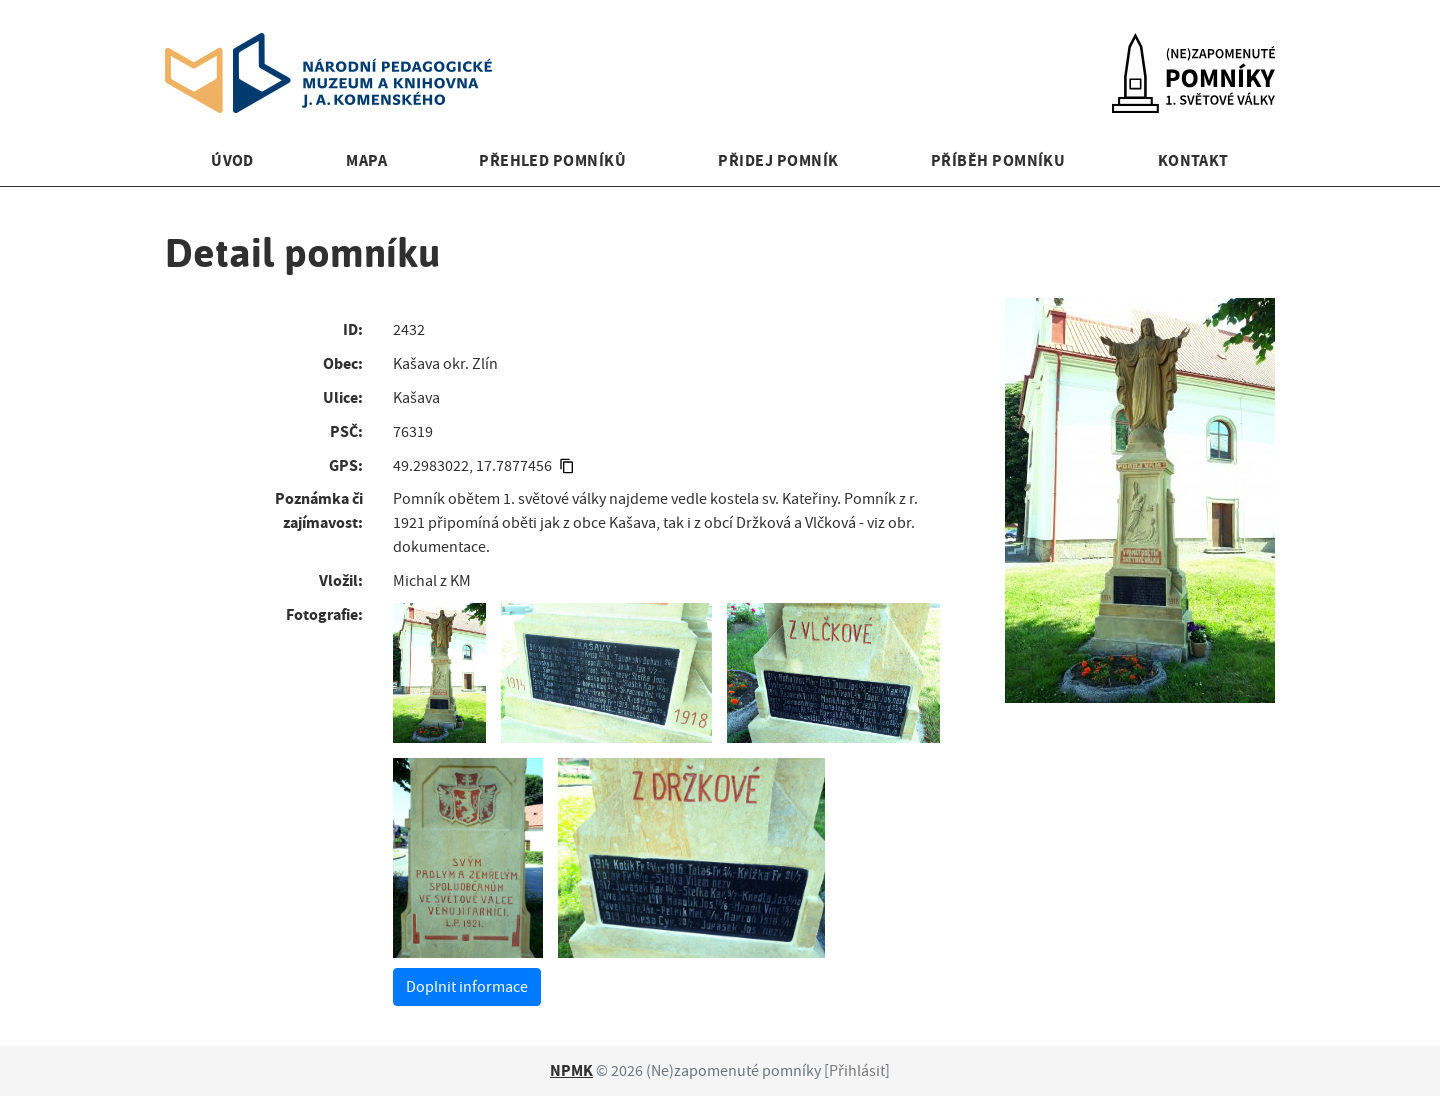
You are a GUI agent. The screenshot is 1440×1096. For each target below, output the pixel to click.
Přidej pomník (778, 160)
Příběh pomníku (998, 160)
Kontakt (1193, 160)
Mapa (366, 160)
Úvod (232, 160)
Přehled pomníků (552, 160)
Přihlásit (857, 1071)
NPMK (571, 1070)
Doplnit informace (467, 987)
